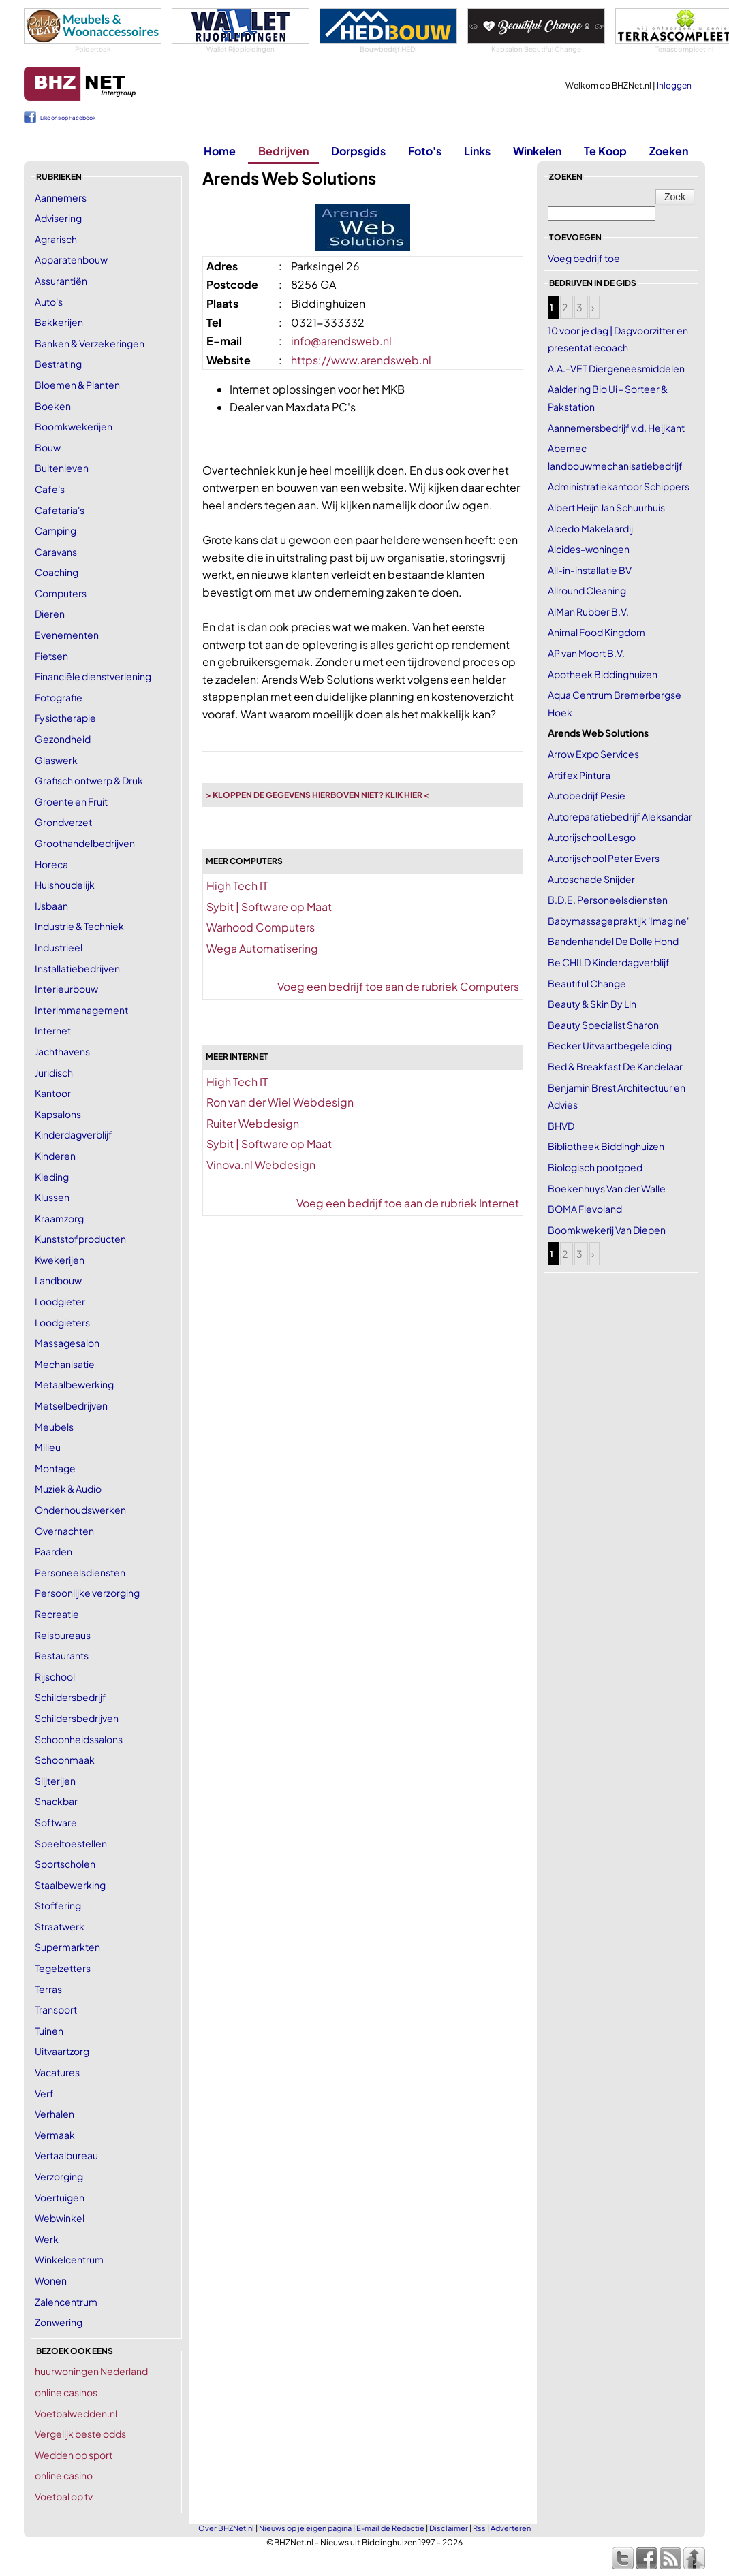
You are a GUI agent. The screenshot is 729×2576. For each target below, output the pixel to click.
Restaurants (62, 1655)
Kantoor (53, 1093)
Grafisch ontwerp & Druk (89, 780)
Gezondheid (63, 739)
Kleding (52, 1177)
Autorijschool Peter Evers (604, 858)
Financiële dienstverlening (93, 676)
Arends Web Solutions (598, 733)
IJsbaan (51, 906)
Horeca (51, 864)
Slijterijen (55, 1781)
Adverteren (511, 2528)
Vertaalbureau (66, 2155)
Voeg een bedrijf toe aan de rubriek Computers (398, 986)
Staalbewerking (70, 1885)
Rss (479, 2528)
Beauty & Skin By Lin (592, 1004)
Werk (47, 2239)
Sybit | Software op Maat (269, 907)
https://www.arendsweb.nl (361, 360)
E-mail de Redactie (390, 2528)
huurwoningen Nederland (91, 2371)
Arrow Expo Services (593, 754)
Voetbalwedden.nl (76, 2413)
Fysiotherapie (65, 718)
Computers (61, 593)
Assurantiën (61, 280)
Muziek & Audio (68, 1488)
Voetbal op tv (64, 2496)
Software (56, 1822)
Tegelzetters (63, 1968)
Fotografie (58, 697)
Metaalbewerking (74, 1384)
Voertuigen (59, 2197)
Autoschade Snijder (591, 879)
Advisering (58, 218)
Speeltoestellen (71, 1843)
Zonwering (58, 2322)
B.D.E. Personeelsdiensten (608, 899)
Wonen (51, 2280)
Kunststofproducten (80, 1239)
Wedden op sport (73, 2455)
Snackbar (56, 1801)
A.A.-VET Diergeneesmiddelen (616, 368)
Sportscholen (65, 1864)
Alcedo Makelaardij (590, 528)
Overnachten (64, 1531)
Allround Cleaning (587, 590)
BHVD (561, 1125)
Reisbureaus (63, 1635)
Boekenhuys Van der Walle (607, 1188)
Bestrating (58, 363)
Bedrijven (283, 151)
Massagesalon (67, 1343)
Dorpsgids (358, 151)
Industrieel (58, 947)
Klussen (52, 1197)
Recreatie (57, 1614)
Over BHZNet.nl (226, 2528)
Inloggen (674, 85)
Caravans (56, 551)
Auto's (49, 302)
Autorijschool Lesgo (592, 837)
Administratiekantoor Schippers (618, 486)
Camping (55, 530)
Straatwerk (59, 1926)
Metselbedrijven (71, 1405)
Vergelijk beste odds (80, 2434)
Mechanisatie (65, 1364)
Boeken (53, 406)
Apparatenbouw (71, 259)
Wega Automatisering (262, 948)
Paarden (53, 1551)
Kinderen (55, 1155)
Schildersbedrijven (77, 1718)
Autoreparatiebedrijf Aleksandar (620, 816)
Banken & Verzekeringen (89, 343)
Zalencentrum (66, 2301)
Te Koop (605, 151)
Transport (56, 2009)
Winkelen (537, 151)
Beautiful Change (587, 983)
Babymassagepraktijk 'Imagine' (618, 921)
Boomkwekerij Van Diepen (607, 1230)
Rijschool (55, 1676)
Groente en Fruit (71, 801)
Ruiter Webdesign (252, 1123)
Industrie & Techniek (79, 926)
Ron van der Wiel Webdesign (280, 1102)
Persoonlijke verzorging (87, 1593)
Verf (44, 2093)
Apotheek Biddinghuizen (602, 674)
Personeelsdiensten (80, 1572)
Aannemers (61, 197)
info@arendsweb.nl (341, 341)
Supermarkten (67, 1947)
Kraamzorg (59, 1218)
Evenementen (67, 635)
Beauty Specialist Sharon (603, 1025)
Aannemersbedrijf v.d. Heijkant (616, 428)
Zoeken (668, 151)
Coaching (56, 572)
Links (477, 151)
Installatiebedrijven (77, 968)
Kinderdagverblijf (73, 1134)
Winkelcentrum (69, 2259)
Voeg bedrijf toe (584, 258)
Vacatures (57, 2072)
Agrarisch (56, 239)
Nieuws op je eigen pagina (305, 2528)
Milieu (48, 1447)
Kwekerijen (59, 1260)
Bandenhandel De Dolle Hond (613, 941)
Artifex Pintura (579, 775)
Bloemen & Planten (77, 385)
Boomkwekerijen (73, 426)
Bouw (48, 447)
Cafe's (50, 489)
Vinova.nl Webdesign (260, 1165)
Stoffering (58, 1905)
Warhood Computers (260, 927)
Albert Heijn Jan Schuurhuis (606, 507)
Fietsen (51, 656)
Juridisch (54, 1072)
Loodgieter (60, 1301)
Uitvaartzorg (62, 2051)
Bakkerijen (59, 322)
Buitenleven (62, 468)
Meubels (54, 1426)
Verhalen (54, 2114)
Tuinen (49, 2030)
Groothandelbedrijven (85, 843)
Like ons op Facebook (67, 117)
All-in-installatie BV (590, 570)
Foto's (424, 151)
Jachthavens (62, 1051)
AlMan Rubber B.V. (588, 611)
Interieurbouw (66, 989)
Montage (55, 1468)
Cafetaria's (59, 510)
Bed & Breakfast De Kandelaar (615, 1066)
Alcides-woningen (589, 549)
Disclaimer (448, 2528)
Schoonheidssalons (79, 1739)
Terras (48, 1989)
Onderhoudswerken (80, 1510)
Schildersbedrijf (70, 1697)
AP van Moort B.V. (586, 653)
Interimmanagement (81, 1010)
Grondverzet (63, 822)
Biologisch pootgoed (595, 1167)
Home (220, 151)
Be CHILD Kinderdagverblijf (609, 962)
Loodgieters (62, 1322)
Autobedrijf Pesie (586, 795)
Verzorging (59, 2176)
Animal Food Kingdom (596, 632)
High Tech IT (237, 885)
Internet (53, 1030)
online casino (64, 2475)
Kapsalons (58, 1114)
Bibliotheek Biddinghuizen (606, 1146)
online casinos (66, 2392)
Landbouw (58, 1280)
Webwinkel (59, 2218)
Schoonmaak (65, 1759)
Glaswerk (56, 760)
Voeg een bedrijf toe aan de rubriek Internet (407, 1203)
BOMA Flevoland (585, 1209)
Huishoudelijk (65, 884)
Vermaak (55, 2135)
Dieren (50, 613)
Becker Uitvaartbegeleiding (610, 1045)
